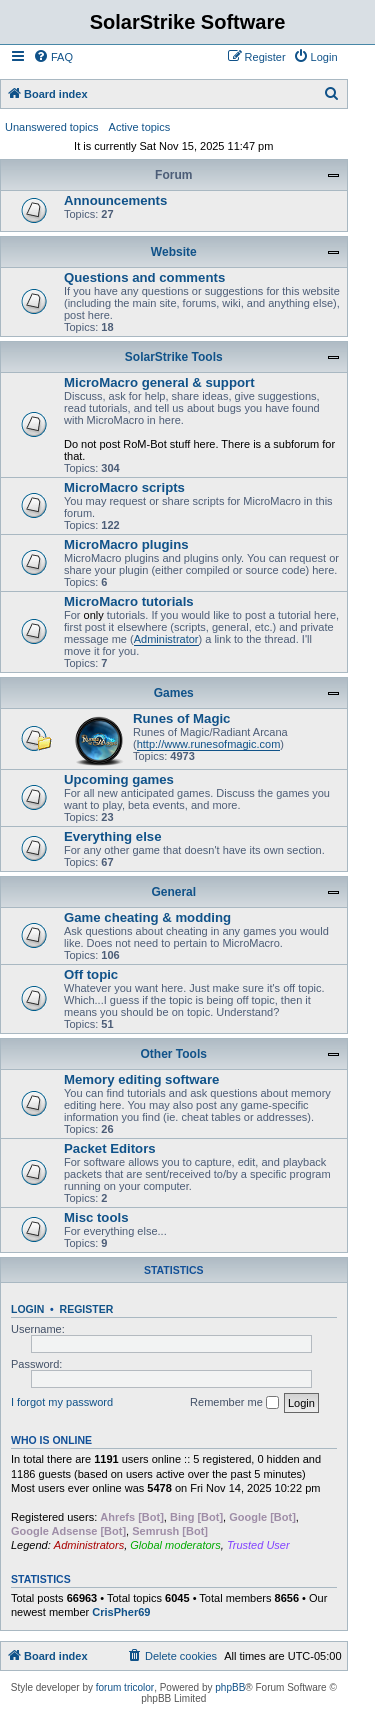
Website (174, 252)
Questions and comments (144, 277)
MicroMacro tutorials (129, 601)
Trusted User (258, 1545)
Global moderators (175, 1545)
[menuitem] (53, 57)
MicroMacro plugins (126, 544)
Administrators (89, 1545)
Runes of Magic (181, 718)
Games (174, 693)
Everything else (112, 836)
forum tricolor (125, 1687)
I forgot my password (62, 1402)
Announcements (115, 200)
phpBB (230, 1687)
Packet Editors (110, 1148)
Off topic (91, 974)
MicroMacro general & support (159, 382)
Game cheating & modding (147, 917)
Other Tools (174, 1054)
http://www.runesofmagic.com (209, 744)
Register (87, 1309)
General (173, 892)
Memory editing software (141, 1079)
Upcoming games (119, 779)
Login (27, 1309)
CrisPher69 (121, 1612)
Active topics (140, 127)
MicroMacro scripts (124, 487)
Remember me (234, 1403)
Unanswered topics (52, 127)
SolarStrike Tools (174, 357)
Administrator (166, 639)
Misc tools (96, 1217)
